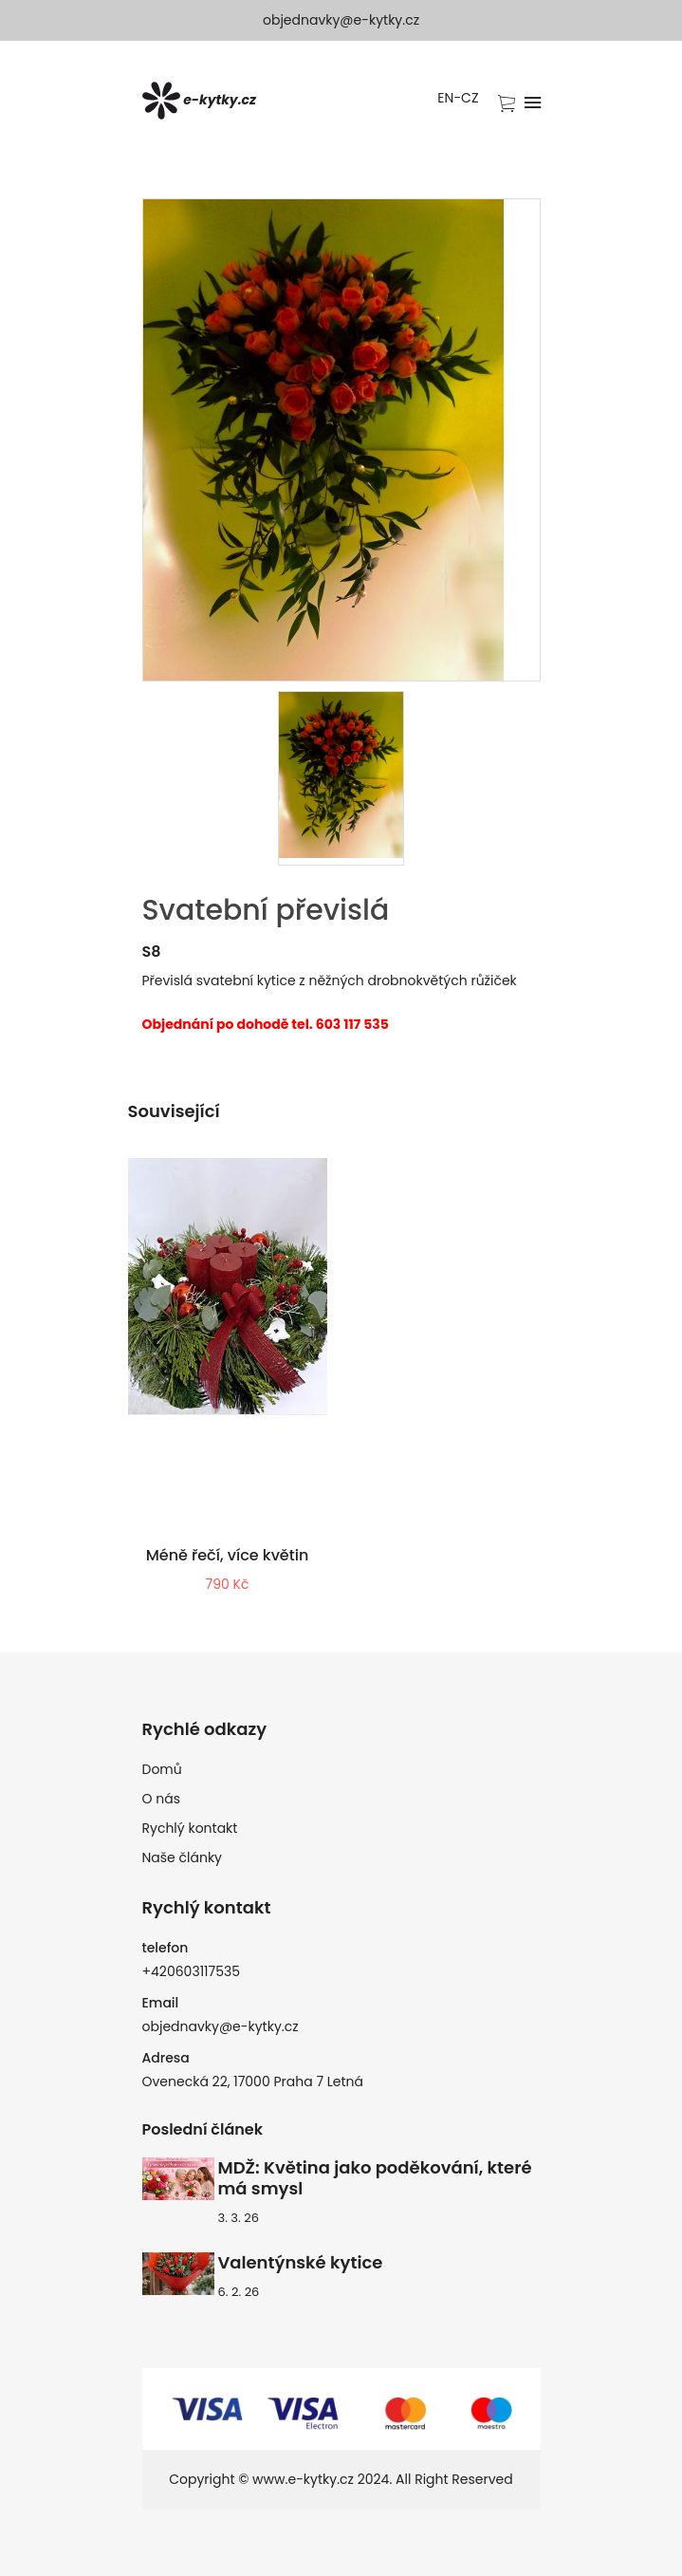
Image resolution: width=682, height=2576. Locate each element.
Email (160, 2002)
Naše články (182, 1857)
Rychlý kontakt (190, 1828)
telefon (165, 1947)
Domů (162, 1769)
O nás (161, 1798)
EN (445, 98)
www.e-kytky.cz (303, 2479)
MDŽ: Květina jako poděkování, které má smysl (375, 2178)
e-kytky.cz (199, 101)
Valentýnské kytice (300, 2262)
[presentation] (341, 778)
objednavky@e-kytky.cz (341, 19)
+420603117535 (191, 1971)
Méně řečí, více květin (227, 1555)
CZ (469, 98)
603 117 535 (352, 1024)
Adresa (166, 2057)
